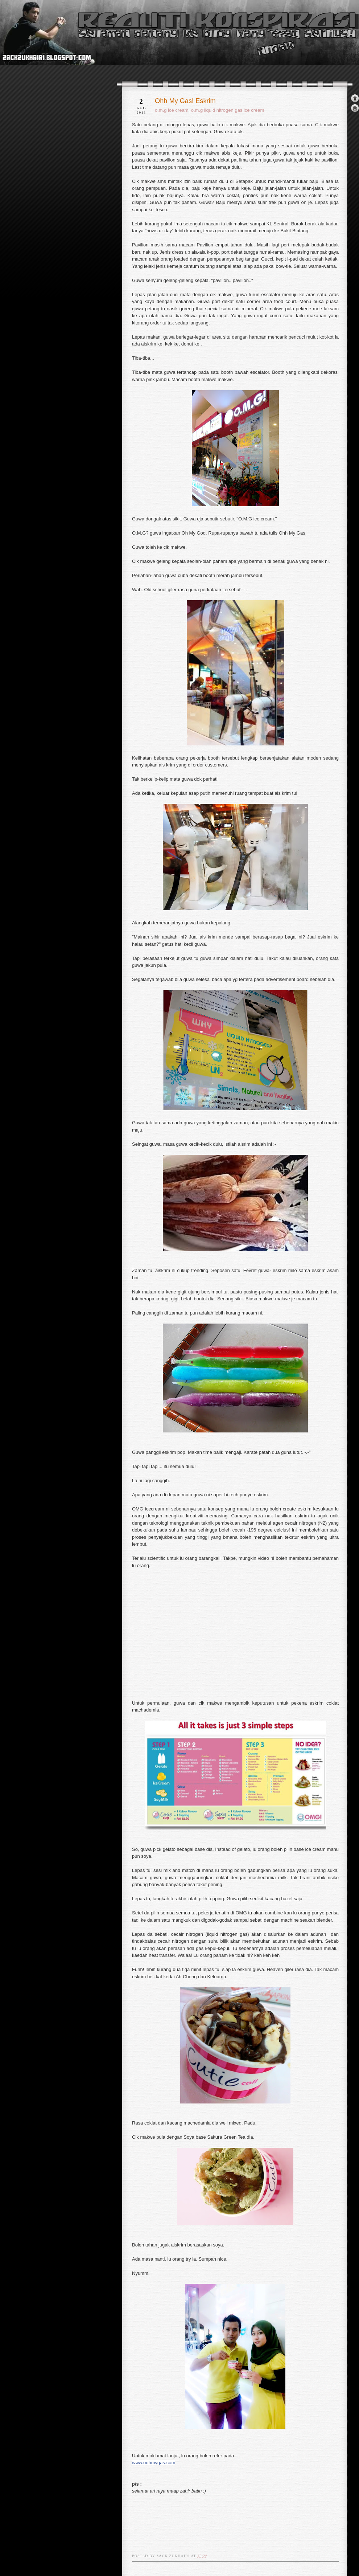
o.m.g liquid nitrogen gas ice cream (227, 110)
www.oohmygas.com (153, 2462)
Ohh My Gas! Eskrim (185, 101)
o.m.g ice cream (171, 110)
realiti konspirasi (28, 46)
